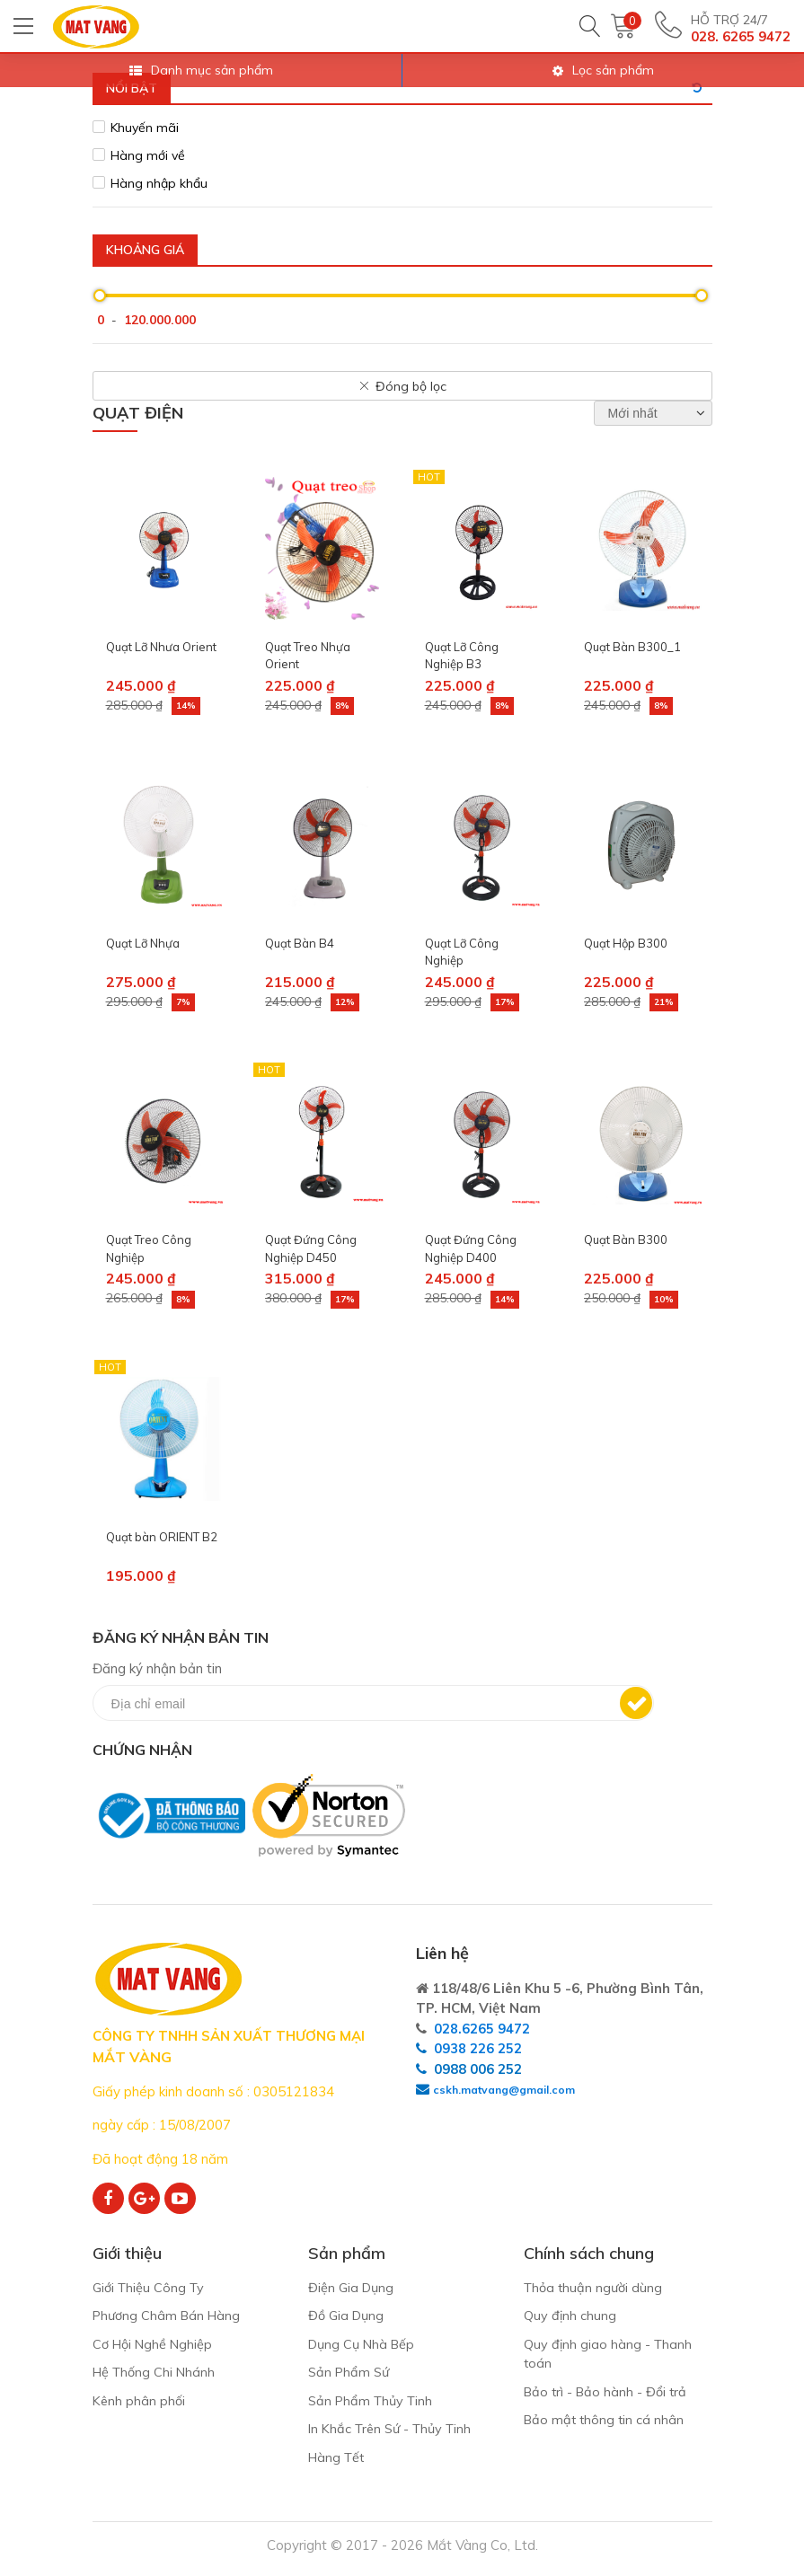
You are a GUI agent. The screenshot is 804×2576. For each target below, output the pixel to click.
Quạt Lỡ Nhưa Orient (161, 647)
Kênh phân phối (140, 2404)
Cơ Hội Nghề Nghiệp (155, 2346)
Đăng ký (636, 1703)
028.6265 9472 (482, 2028)
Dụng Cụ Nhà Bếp (364, 2346)
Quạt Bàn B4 (299, 943)
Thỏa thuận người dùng (595, 2288)
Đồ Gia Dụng (348, 2317)
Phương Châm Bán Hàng (170, 2317)
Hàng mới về (147, 155)
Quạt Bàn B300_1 (632, 647)
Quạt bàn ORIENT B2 (161, 1537)
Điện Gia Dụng (352, 2288)
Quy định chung (570, 2317)
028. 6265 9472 (741, 36)
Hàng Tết (338, 2463)
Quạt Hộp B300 (625, 943)
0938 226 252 (478, 2048)
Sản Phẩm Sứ (350, 2376)
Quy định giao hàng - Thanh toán (609, 2357)
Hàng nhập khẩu (159, 183)
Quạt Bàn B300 (625, 1239)
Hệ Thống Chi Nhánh (156, 2376)
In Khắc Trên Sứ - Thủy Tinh (395, 2434)
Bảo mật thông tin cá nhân (606, 2425)
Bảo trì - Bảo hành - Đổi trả (608, 2395)
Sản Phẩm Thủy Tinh (373, 2404)
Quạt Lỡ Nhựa (143, 943)
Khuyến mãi (144, 127)
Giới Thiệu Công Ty (151, 2288)
